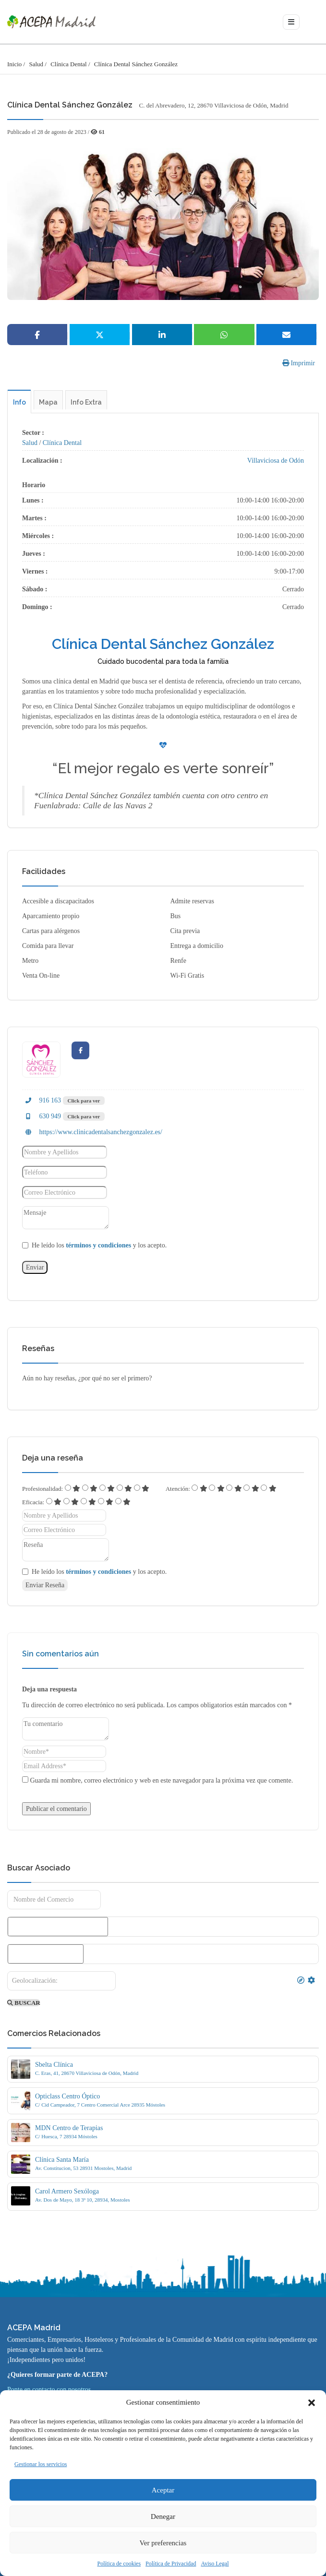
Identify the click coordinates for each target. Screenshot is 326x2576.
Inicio (14, 64)
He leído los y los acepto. (99, 1245)
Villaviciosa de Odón (275, 460)
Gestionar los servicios (40, 2464)
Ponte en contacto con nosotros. (50, 2389)
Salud (36, 64)
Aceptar (163, 2490)
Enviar (35, 1267)
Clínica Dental (68, 64)
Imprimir (298, 363)
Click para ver (84, 1100)
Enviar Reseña (44, 1585)
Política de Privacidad (170, 2563)
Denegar (163, 2516)
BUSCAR (23, 2002)
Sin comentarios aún (60, 1653)
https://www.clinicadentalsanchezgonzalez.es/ (92, 1132)
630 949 (41, 1116)
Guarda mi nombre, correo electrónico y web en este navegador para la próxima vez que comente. (161, 1780)
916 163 (41, 1100)
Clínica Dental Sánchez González (136, 64)
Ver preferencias (163, 2543)
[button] (311, 2403)
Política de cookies (119, 2563)
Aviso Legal (215, 2563)
